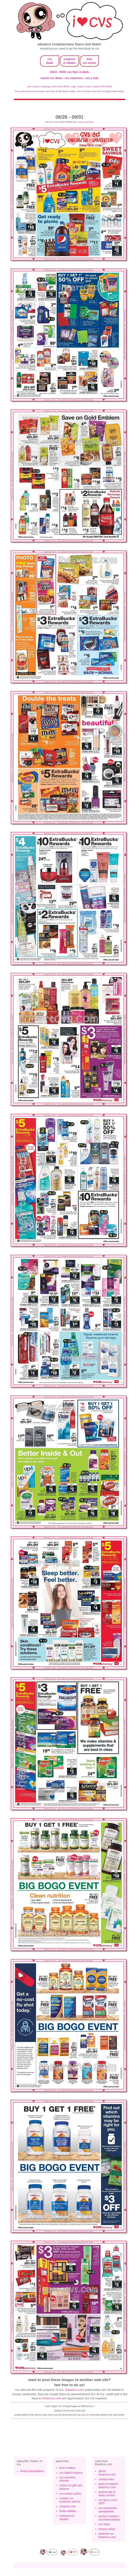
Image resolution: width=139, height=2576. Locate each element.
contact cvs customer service (69, 2500)
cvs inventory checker (67, 2479)
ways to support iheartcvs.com (108, 2485)
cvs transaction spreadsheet (107, 2509)
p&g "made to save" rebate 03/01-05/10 (91, 86)
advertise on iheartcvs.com (106, 2535)
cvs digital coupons (71, 2472)
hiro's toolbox (67, 2467)
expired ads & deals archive (106, 2493)
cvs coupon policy (70, 2493)
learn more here (86, 122)
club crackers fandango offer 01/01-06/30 (48, 86)
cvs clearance (74, 78)
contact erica (106, 2479)
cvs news (104, 2524)
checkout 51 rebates (66, 2517)
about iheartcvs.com (106, 2472)
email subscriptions (32, 2471)
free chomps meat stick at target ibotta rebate (101, 91)
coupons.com (67, 2506)
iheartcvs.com (74, 2389)
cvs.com (81, 2414)
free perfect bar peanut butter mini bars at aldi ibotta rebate (45, 91)
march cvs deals (52, 78)
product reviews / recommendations (109, 2518)
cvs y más (91, 78)
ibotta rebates (67, 2511)
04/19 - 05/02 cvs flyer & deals (69, 72)
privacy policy (106, 2528)
